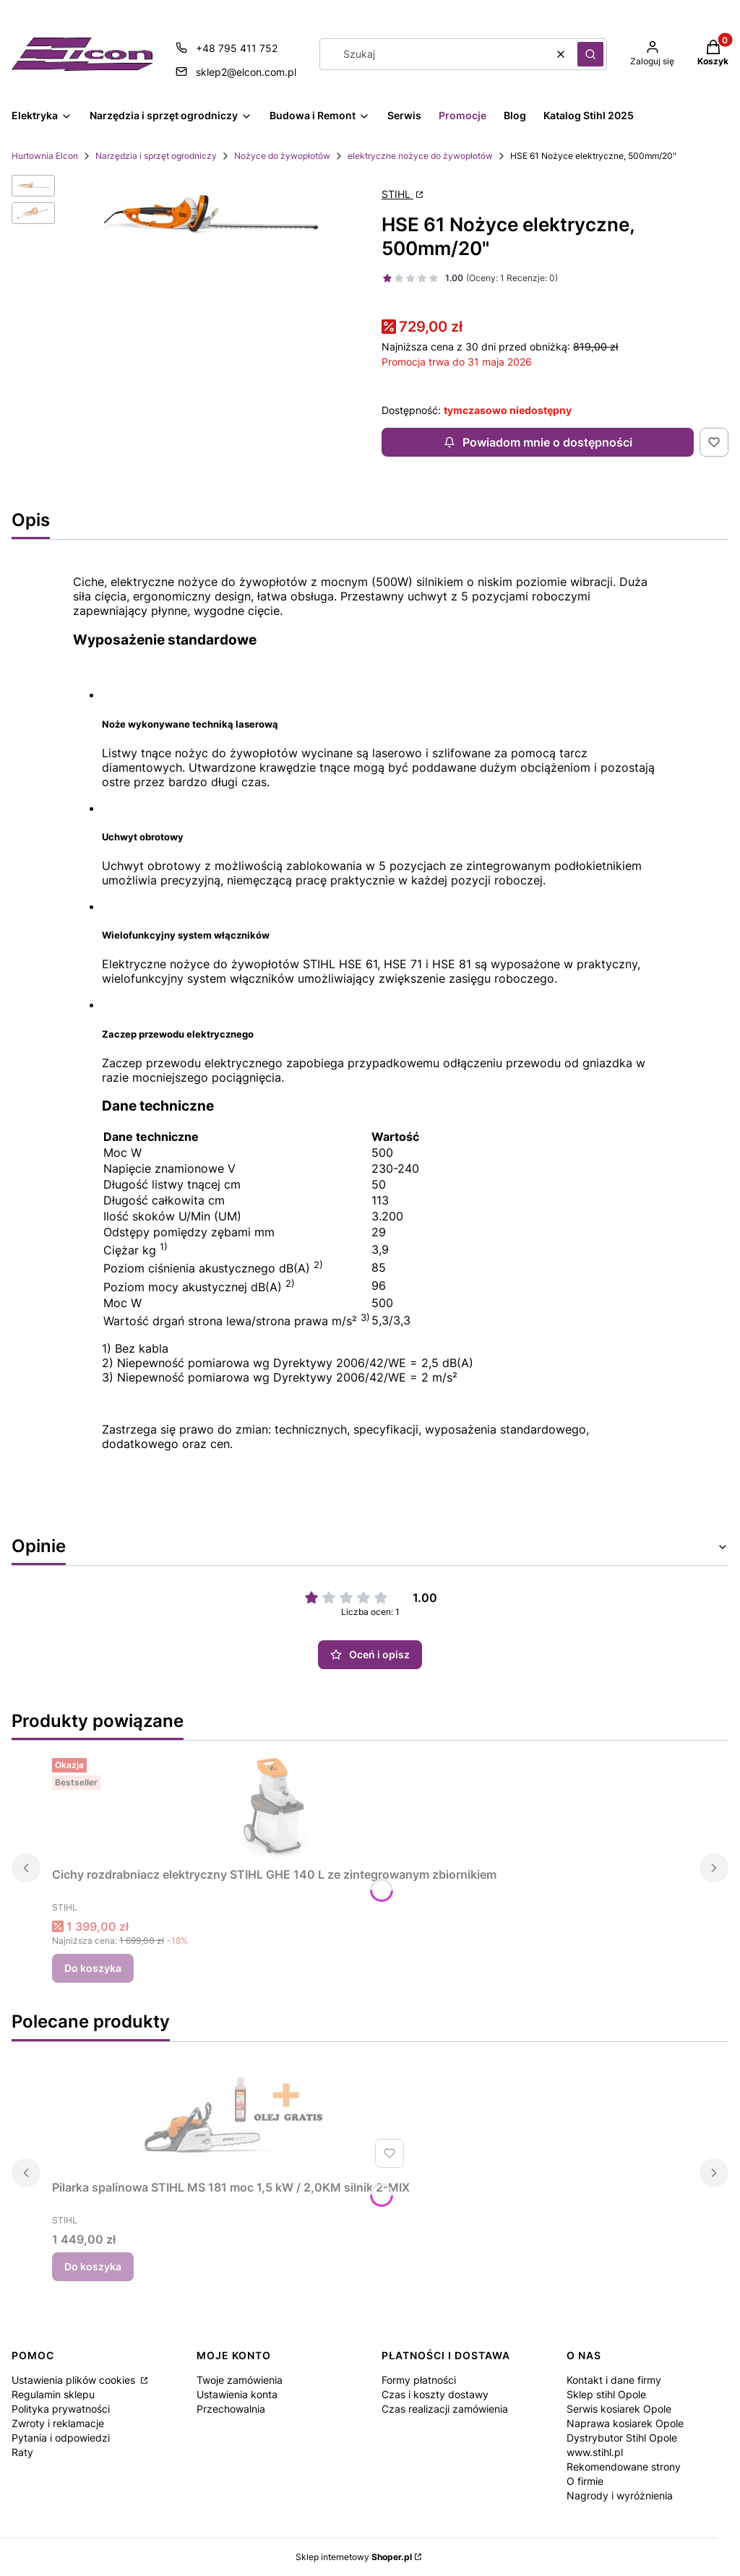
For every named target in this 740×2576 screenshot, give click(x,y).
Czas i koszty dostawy (435, 2394)
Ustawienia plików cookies (75, 2380)
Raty (22, 2452)
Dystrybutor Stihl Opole (622, 2437)
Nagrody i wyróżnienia (620, 2495)
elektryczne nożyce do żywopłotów (420, 155)
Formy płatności (419, 2380)
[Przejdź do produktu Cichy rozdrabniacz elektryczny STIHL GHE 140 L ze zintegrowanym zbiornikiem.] (274, 1806)
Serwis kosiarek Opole (619, 2409)
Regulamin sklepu (53, 2394)
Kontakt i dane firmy (614, 2380)
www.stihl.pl (595, 2452)
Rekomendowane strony (624, 2466)
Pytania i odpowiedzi (61, 2437)
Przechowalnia (231, 2409)
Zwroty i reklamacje (58, 2423)
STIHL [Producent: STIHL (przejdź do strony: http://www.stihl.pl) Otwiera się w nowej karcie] (397, 194)
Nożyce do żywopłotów (282, 155)
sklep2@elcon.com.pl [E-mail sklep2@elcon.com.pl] (246, 72)
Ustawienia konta (237, 2394)
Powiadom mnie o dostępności (538, 442)
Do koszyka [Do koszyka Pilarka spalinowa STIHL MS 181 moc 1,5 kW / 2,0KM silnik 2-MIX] (92, 2266)
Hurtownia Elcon (45, 155)
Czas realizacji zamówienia (445, 2409)
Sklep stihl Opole (606, 2394)
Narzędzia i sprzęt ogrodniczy (156, 155)
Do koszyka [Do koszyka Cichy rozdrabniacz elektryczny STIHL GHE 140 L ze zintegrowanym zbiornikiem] (92, 1968)
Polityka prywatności (61, 2409)
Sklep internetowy (354, 2556)
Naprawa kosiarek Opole (625, 2423)
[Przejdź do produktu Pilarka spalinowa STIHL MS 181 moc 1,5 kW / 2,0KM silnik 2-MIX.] (231, 2119)
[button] (590, 54)
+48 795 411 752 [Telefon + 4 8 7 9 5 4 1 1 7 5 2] (237, 48)
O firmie (585, 2481)
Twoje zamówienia (240, 2380)
